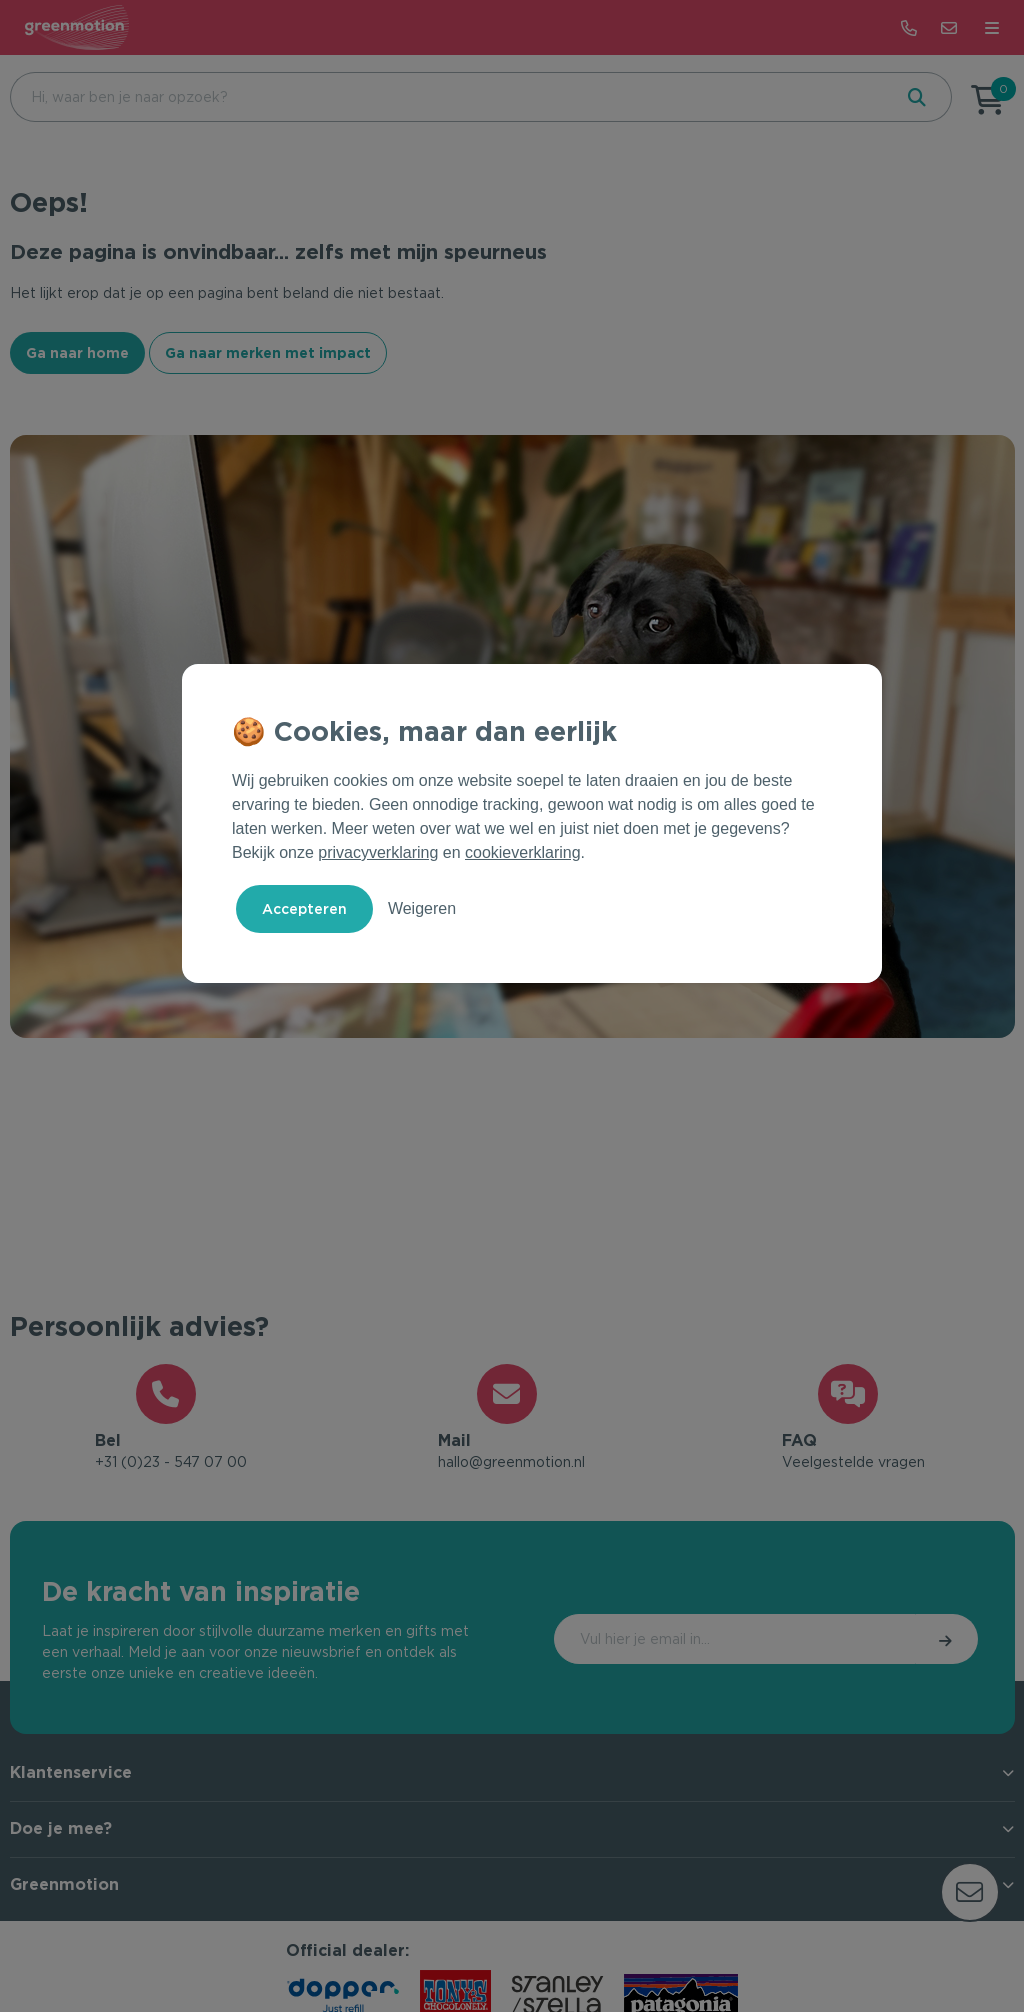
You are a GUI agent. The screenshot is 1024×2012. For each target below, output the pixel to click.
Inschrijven (893, 1645)
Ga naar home (77, 353)
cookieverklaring (523, 852)
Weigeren (422, 908)
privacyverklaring (378, 852)
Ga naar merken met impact (268, 353)
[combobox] (449, 97)
